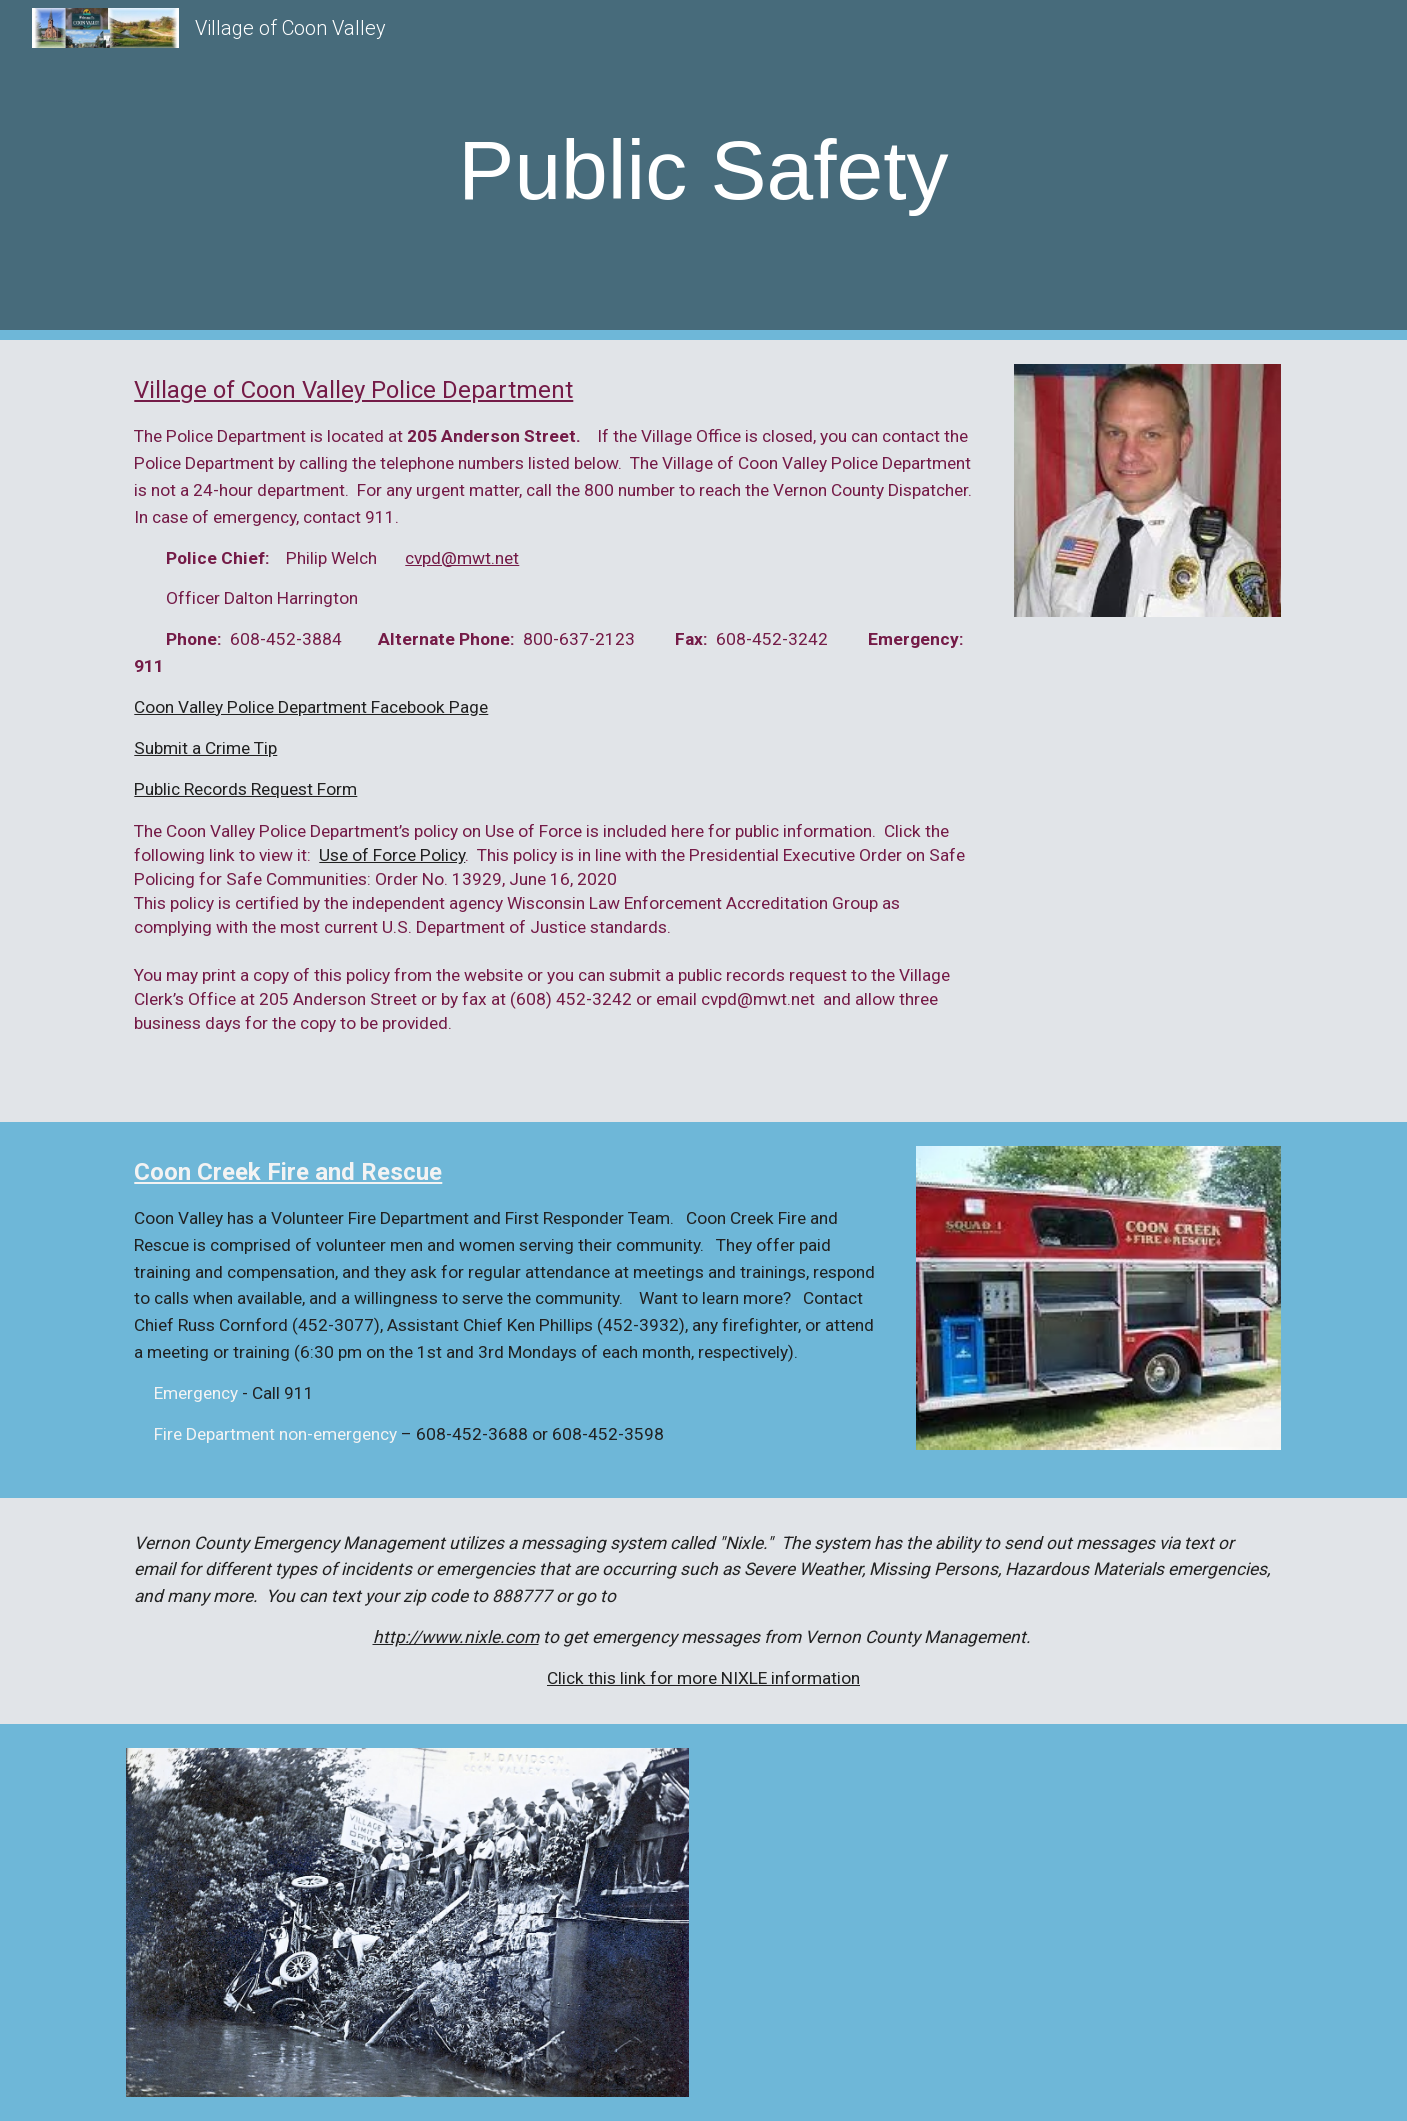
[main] (703, 170)
